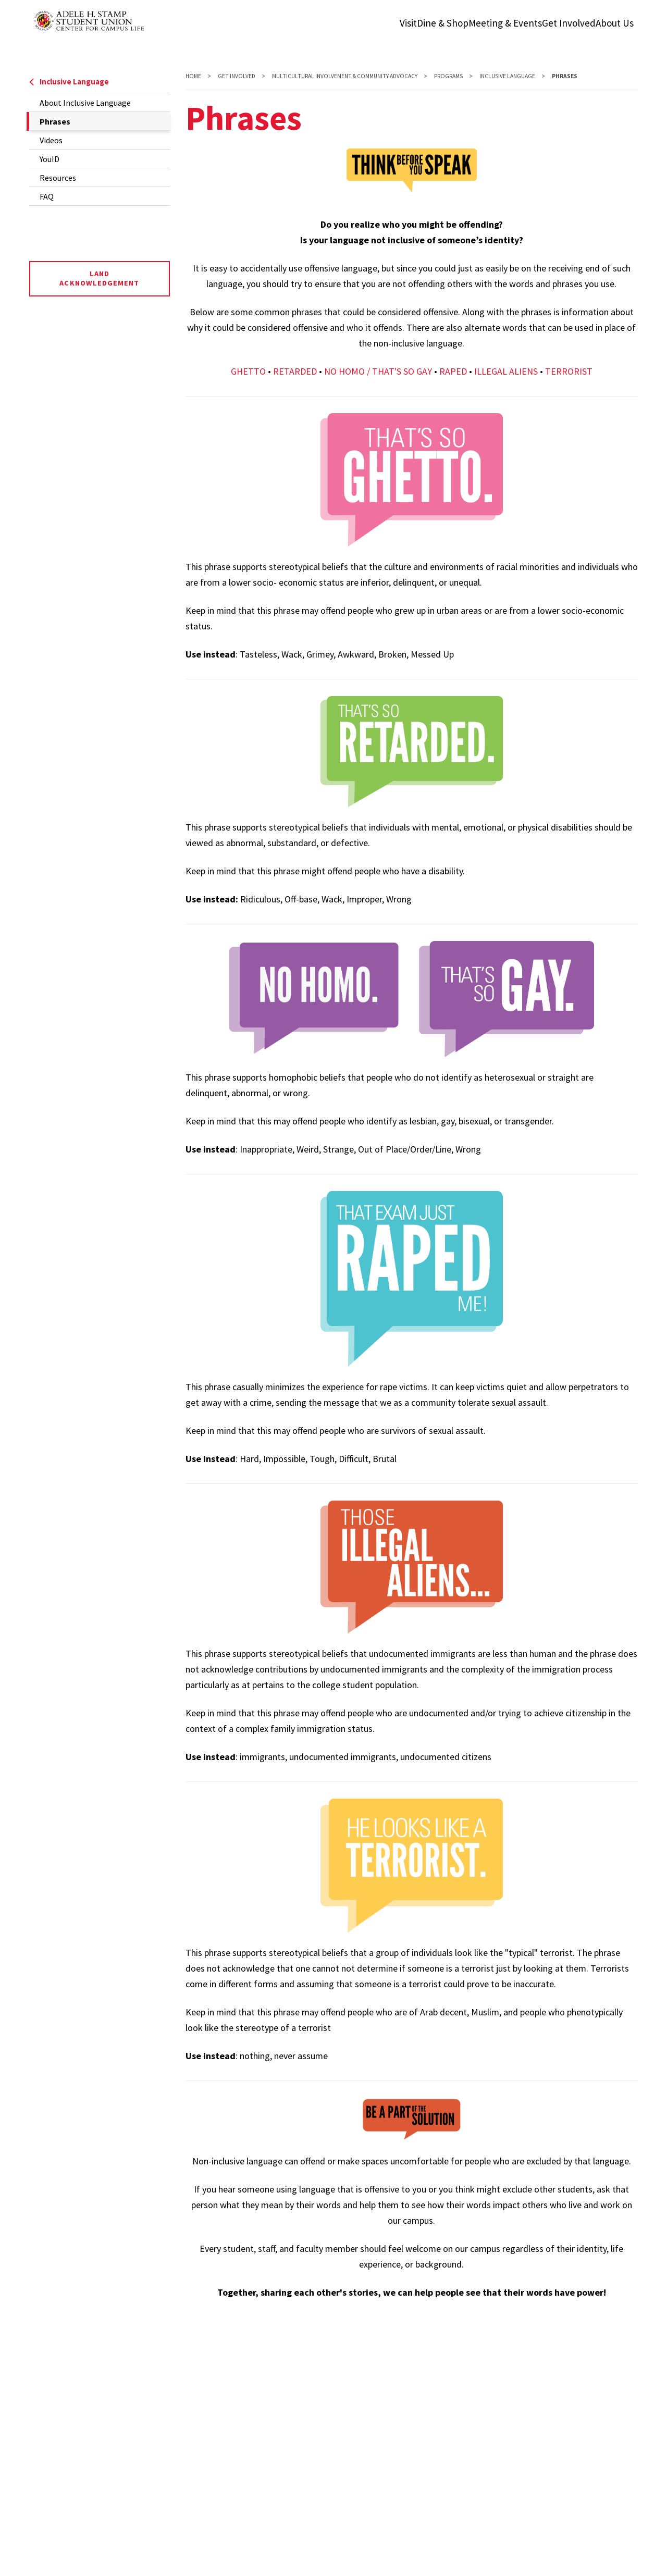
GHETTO (248, 371)
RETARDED (295, 371)
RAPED (453, 371)
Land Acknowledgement (99, 278)
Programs (448, 76)
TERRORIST (568, 371)
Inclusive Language (69, 81)
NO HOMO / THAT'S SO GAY (378, 371)
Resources (58, 177)
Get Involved (236, 76)
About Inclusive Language (85, 102)
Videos (51, 140)
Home (193, 76)
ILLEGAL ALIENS (506, 371)
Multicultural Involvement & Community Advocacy (344, 76)
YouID (49, 159)
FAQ (47, 196)
